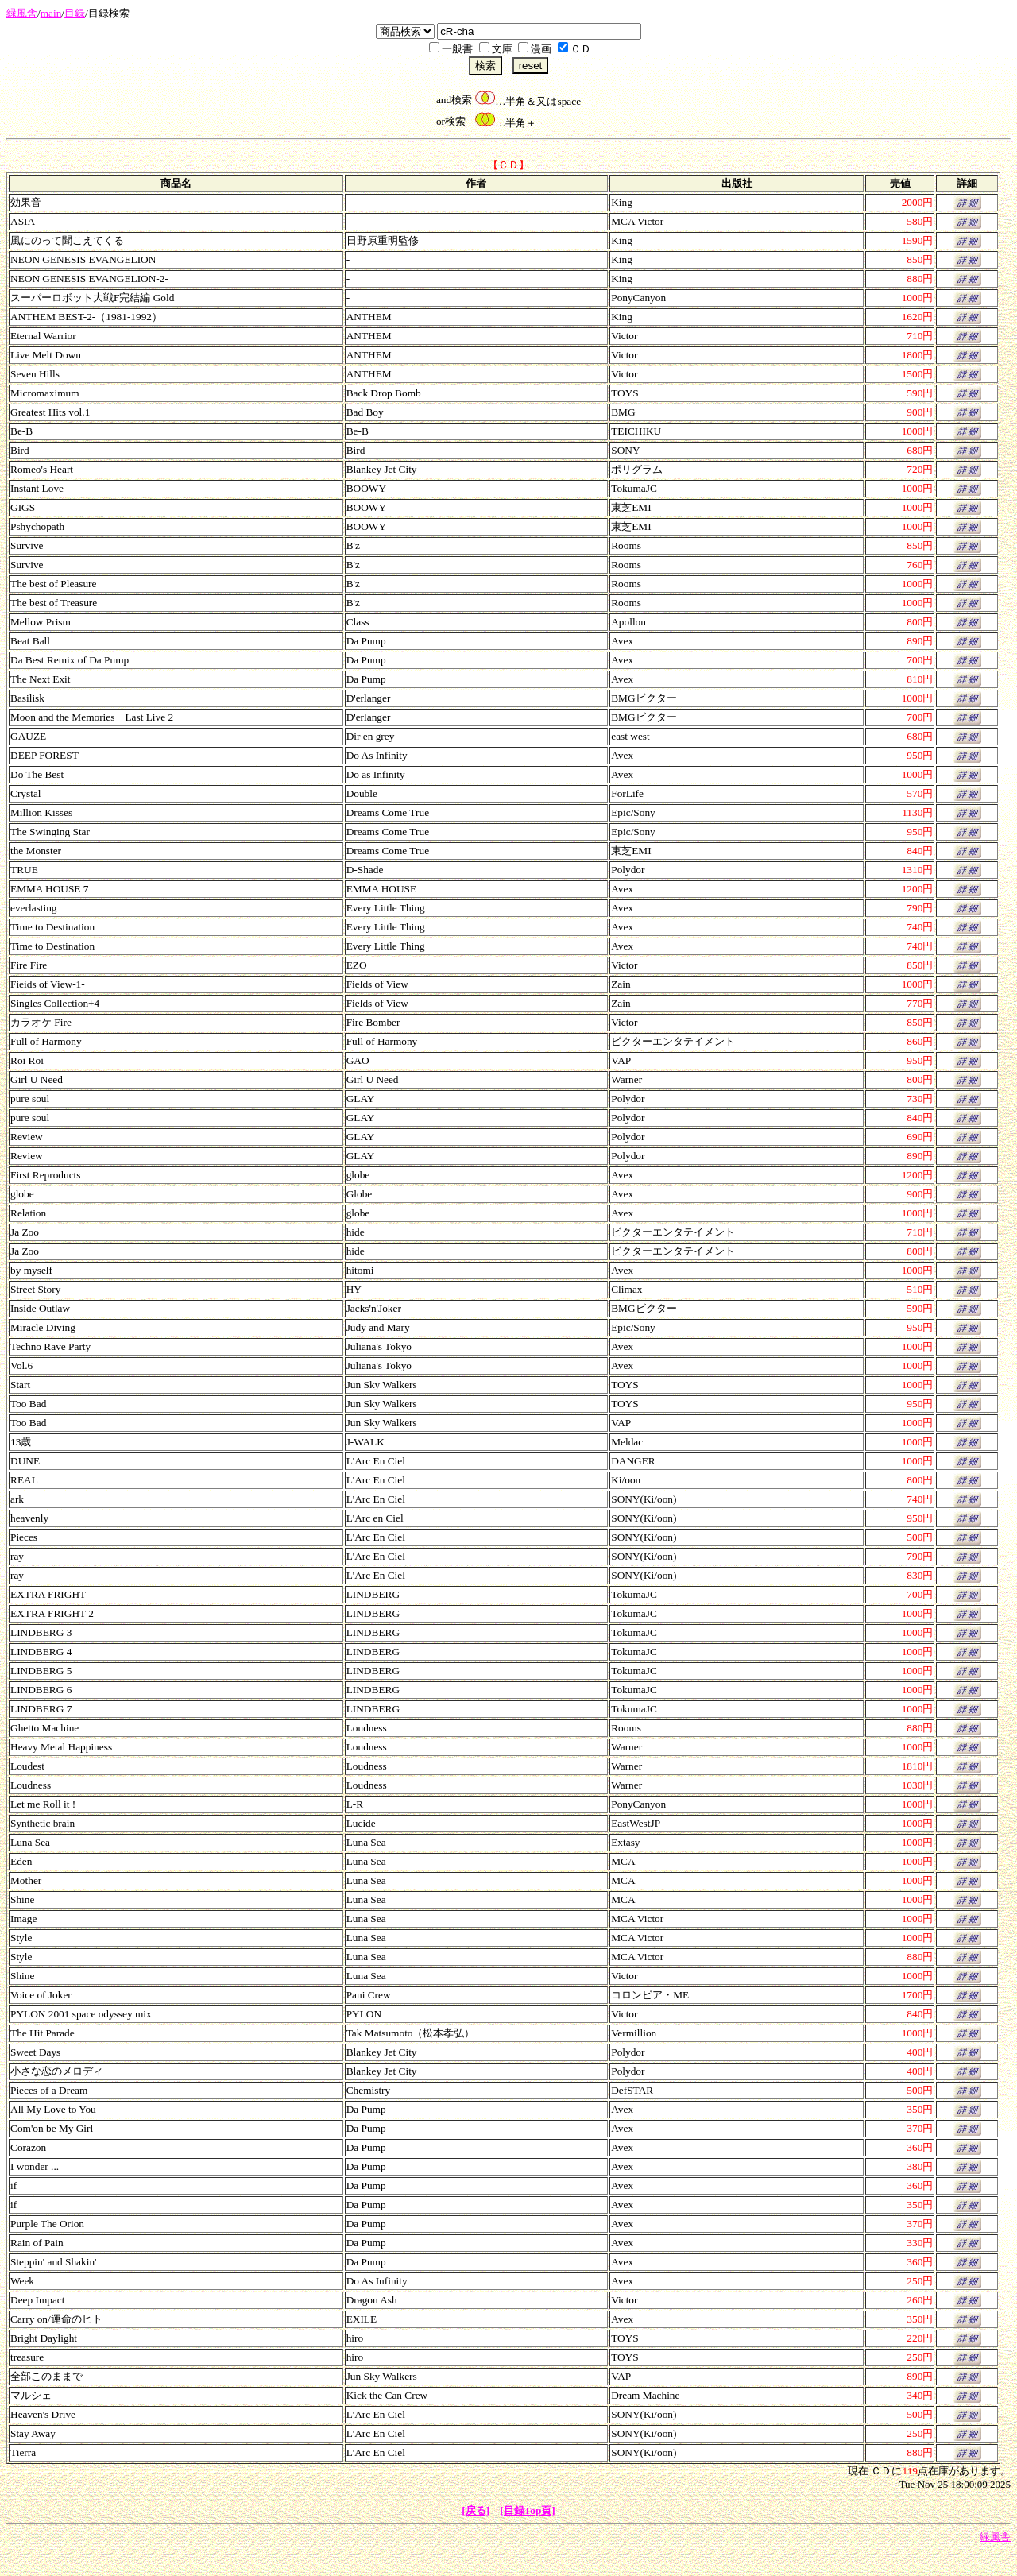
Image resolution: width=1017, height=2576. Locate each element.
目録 (74, 13)
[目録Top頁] (527, 2510)
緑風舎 (21, 13)
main (51, 13)
